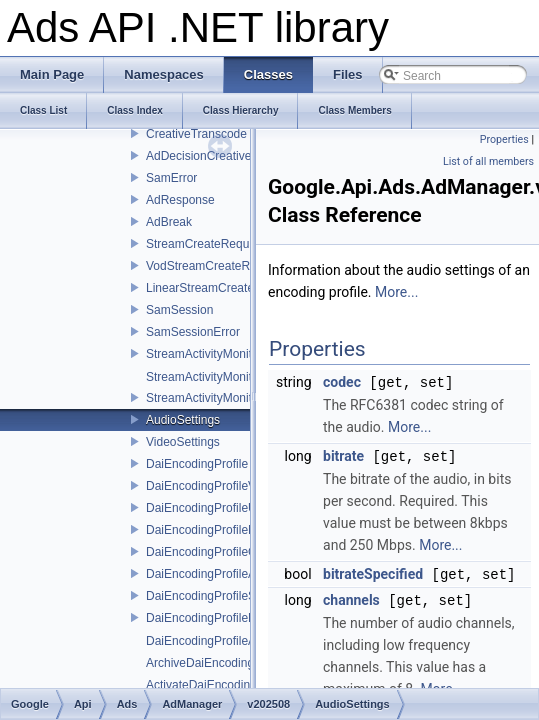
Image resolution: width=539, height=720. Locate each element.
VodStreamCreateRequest (216, 266)
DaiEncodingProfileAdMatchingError (242, 574)
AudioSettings (183, 420)
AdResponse (180, 200)
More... (396, 292)
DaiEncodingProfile (197, 464)
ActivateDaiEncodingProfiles (221, 685)
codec (342, 382)
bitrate (343, 455)
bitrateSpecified (373, 572)
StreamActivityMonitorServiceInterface (247, 354)
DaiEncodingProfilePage (211, 618)
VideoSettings (183, 442)
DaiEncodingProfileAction (213, 641)
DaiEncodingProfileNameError (226, 530)
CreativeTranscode (196, 134)
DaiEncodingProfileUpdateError (229, 508)
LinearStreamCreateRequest (222, 288)
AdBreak (169, 222)
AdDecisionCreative (198, 156)
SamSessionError (193, 332)
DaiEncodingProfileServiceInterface (240, 596)
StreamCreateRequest (205, 244)
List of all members (488, 161)
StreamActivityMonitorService (224, 398)
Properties (504, 139)
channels (351, 597)
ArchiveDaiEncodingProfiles (220, 663)
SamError (171, 178)
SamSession (179, 310)
